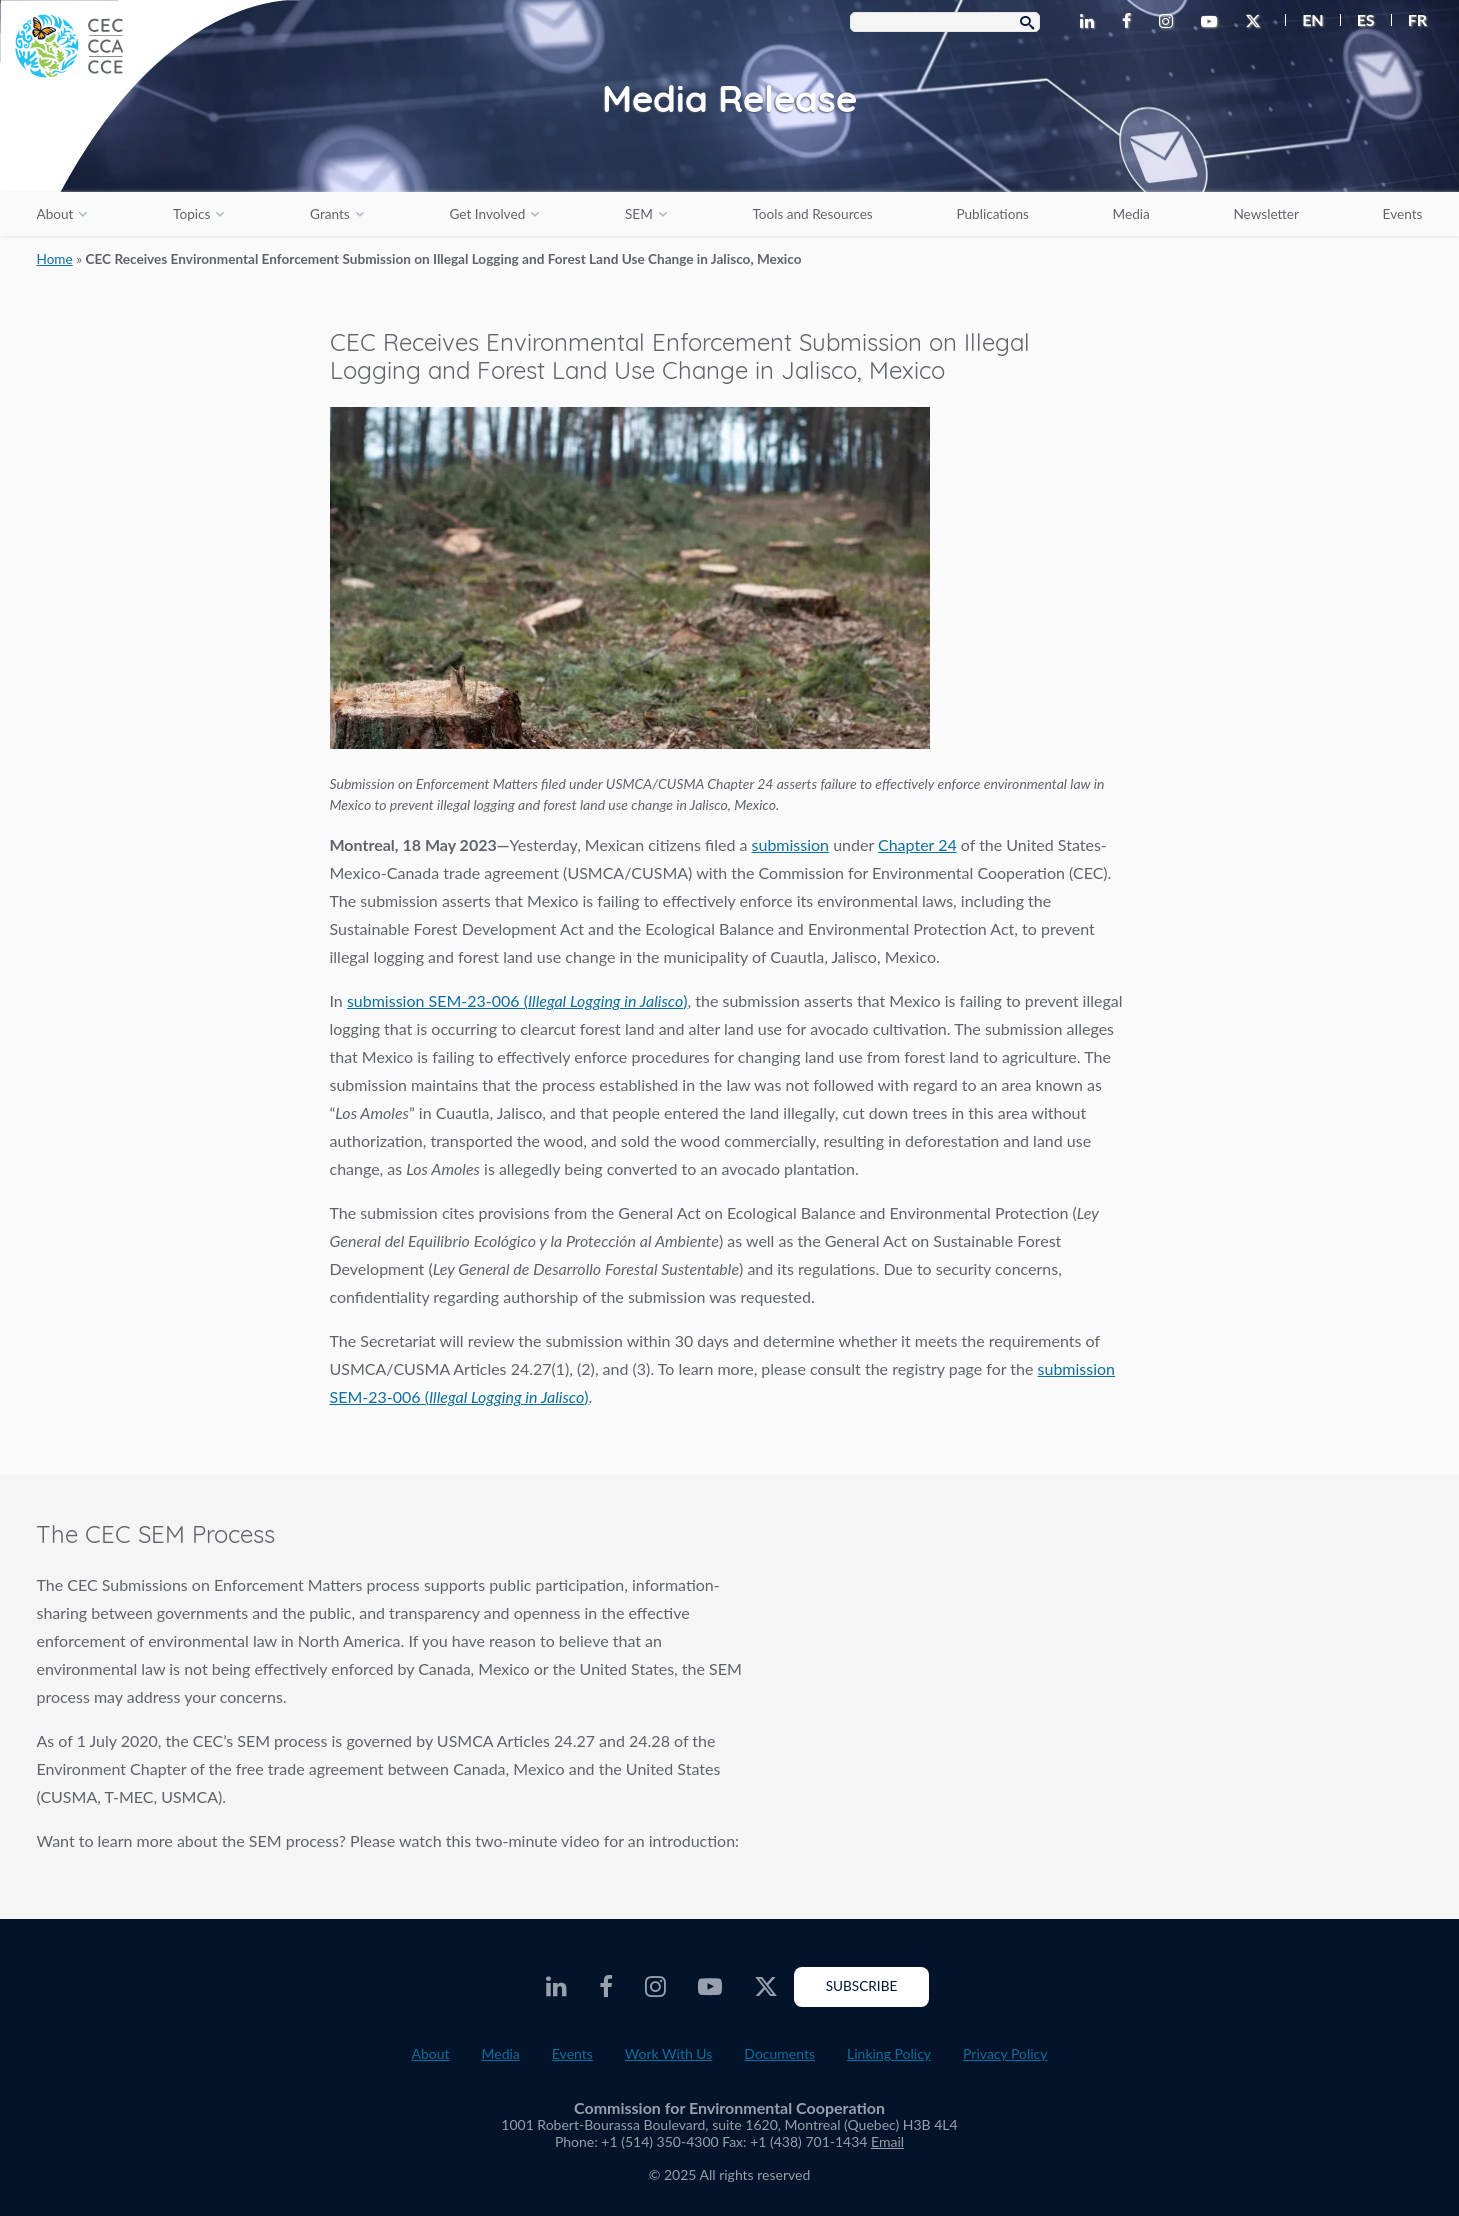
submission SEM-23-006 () (517, 1000)
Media (1131, 214)
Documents (779, 2053)
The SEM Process (1125, 1693)
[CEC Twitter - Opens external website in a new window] (1257, 22)
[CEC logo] (150, 150)
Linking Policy (889, 2053)
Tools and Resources (812, 214)
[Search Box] (945, 22)
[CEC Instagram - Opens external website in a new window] (1170, 22)
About (54, 214)
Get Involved (487, 214)
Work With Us (669, 2053)
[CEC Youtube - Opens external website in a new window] (1213, 22)
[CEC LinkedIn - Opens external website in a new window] (1091, 22)
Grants (330, 214)
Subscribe (862, 1986)
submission (791, 844)
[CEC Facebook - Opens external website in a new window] (1130, 22)
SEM (639, 214)
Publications (992, 214)
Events (1403, 214)
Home (54, 259)
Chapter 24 (917, 844)
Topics (191, 214)
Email (887, 2141)
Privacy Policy (1005, 2053)
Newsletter (1266, 214)
